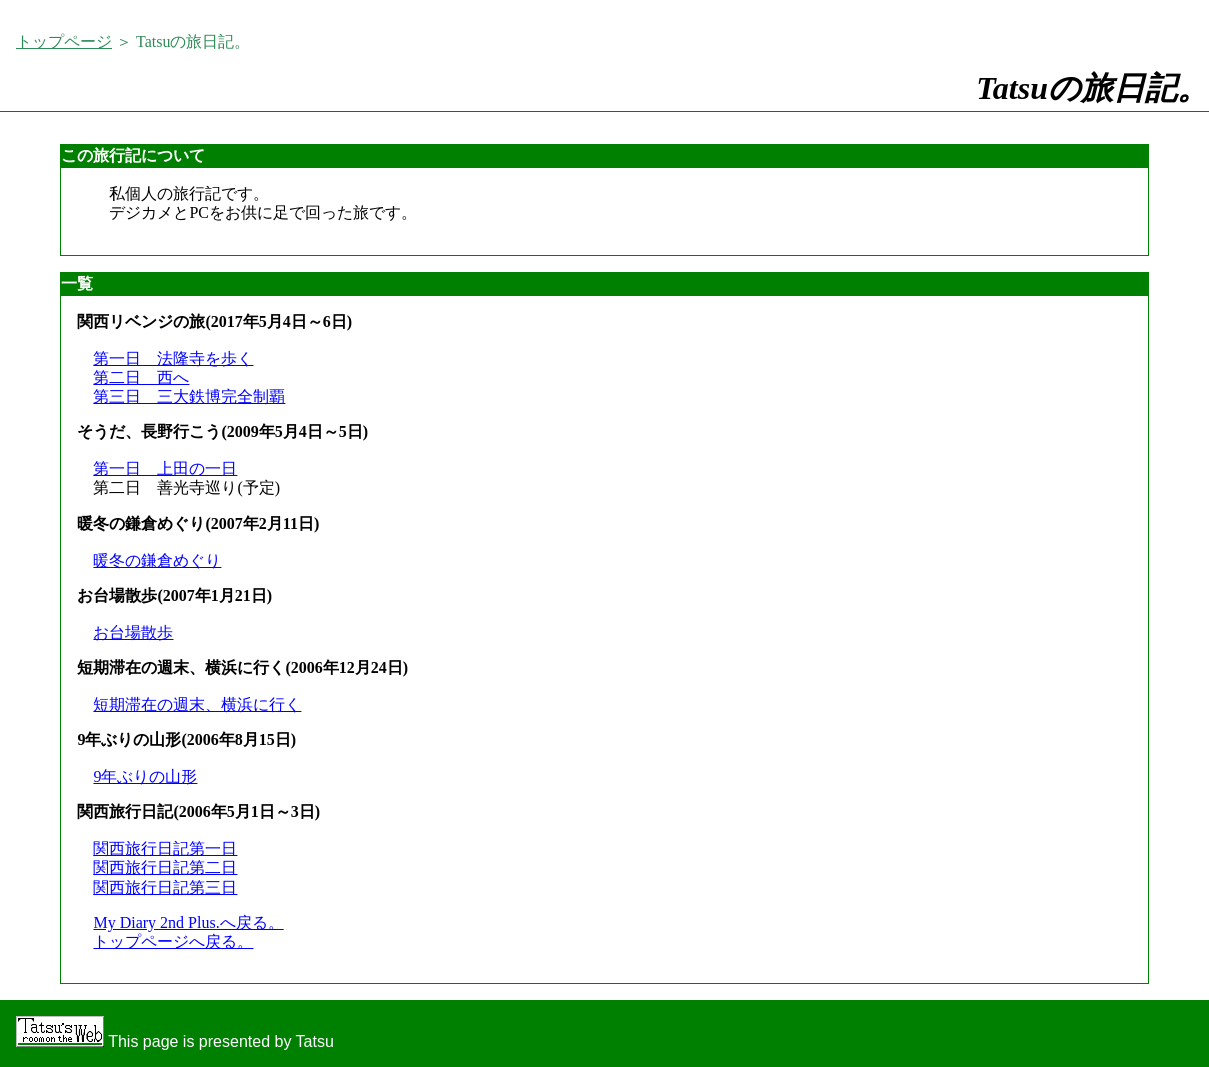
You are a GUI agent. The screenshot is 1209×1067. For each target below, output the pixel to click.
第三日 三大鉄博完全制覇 (189, 396)
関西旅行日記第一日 (165, 848)
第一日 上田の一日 (165, 468)
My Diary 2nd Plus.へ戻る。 (188, 922)
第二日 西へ (141, 377)
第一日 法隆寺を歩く (173, 358)
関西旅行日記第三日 (165, 887)
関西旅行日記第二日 (165, 867)
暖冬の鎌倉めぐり (157, 560)
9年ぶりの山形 (145, 776)
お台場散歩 (133, 632)
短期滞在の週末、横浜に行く (197, 704)
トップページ (64, 41)
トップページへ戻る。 (173, 941)
